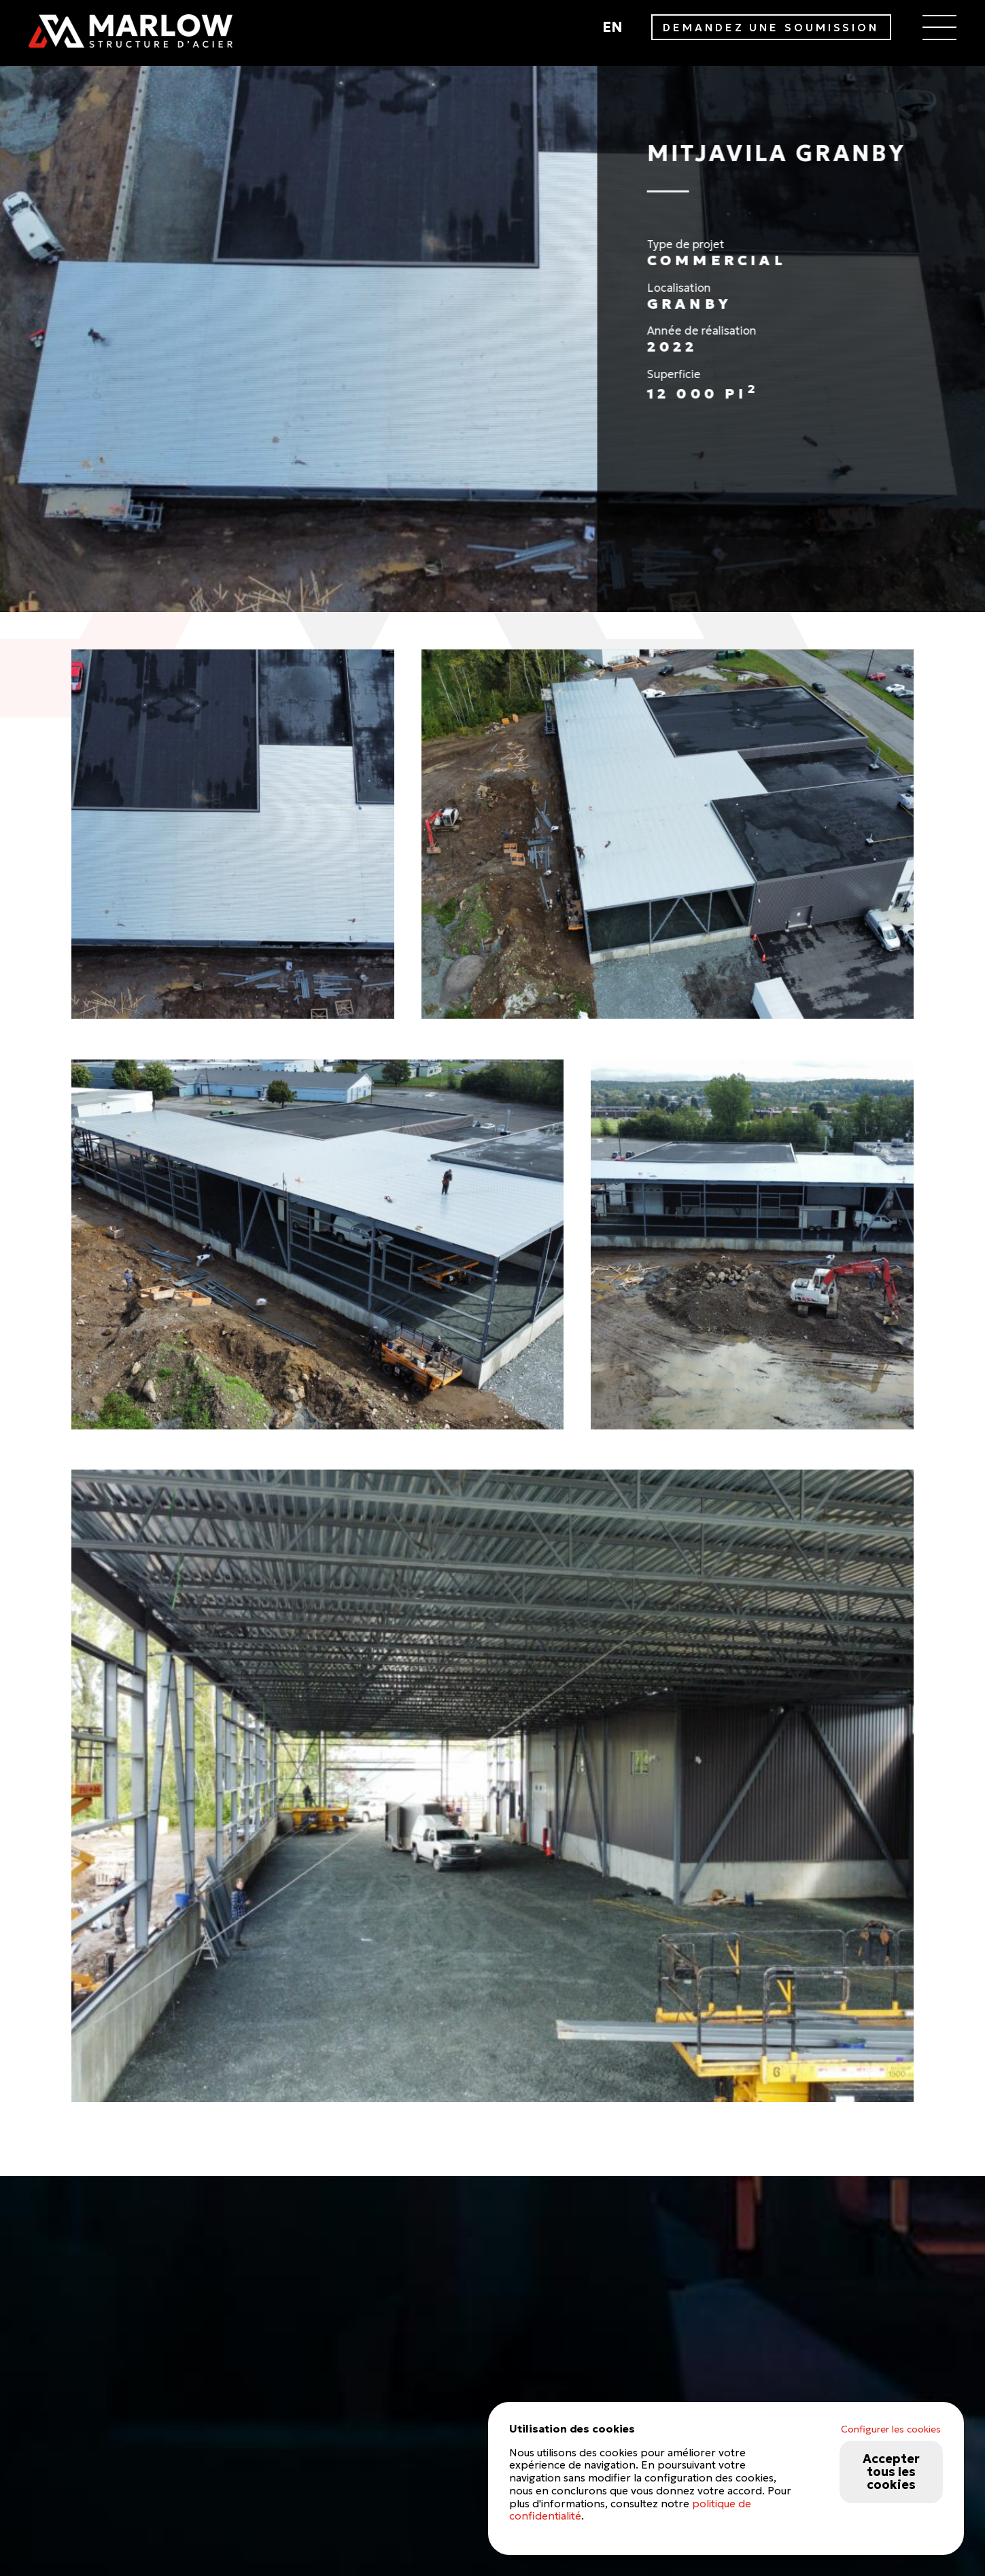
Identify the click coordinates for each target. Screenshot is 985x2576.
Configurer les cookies (891, 2429)
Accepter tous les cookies (891, 2472)
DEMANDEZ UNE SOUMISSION (771, 27)
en (612, 27)
